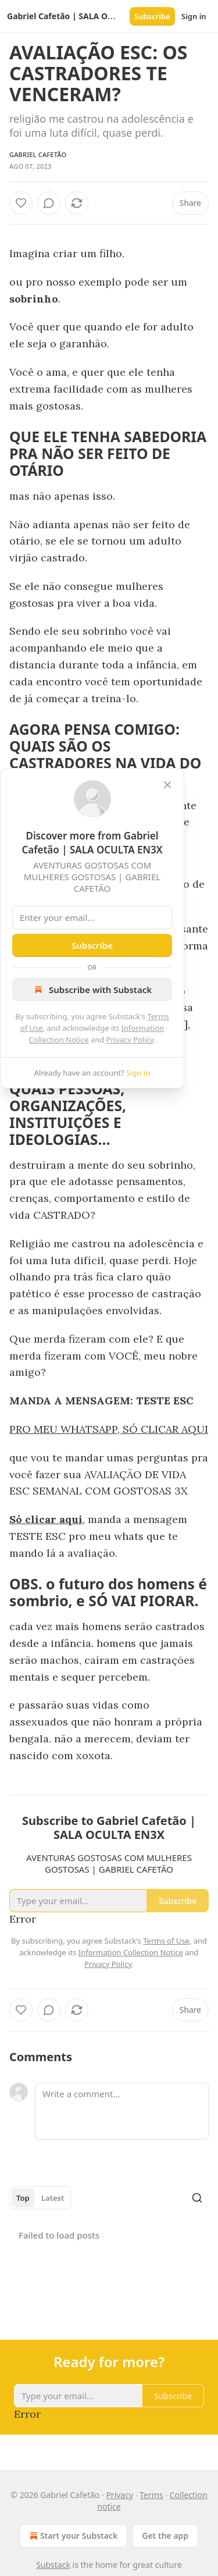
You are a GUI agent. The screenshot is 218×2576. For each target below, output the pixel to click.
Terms (151, 2494)
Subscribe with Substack (92, 989)
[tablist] (40, 2197)
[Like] (21, 203)
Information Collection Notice (130, 1952)
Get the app (165, 2535)
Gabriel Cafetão (37, 154)
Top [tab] (23, 2198)
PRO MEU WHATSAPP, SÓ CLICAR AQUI (108, 1429)
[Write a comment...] (122, 2111)
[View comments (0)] (48, 203)
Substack (53, 2564)
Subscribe (152, 16)
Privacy (119, 2494)
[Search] (197, 2197)
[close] (167, 784)
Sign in (193, 16)
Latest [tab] (52, 2198)
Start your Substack (72, 2535)
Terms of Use (166, 1940)
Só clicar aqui (46, 1519)
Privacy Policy (130, 1039)
